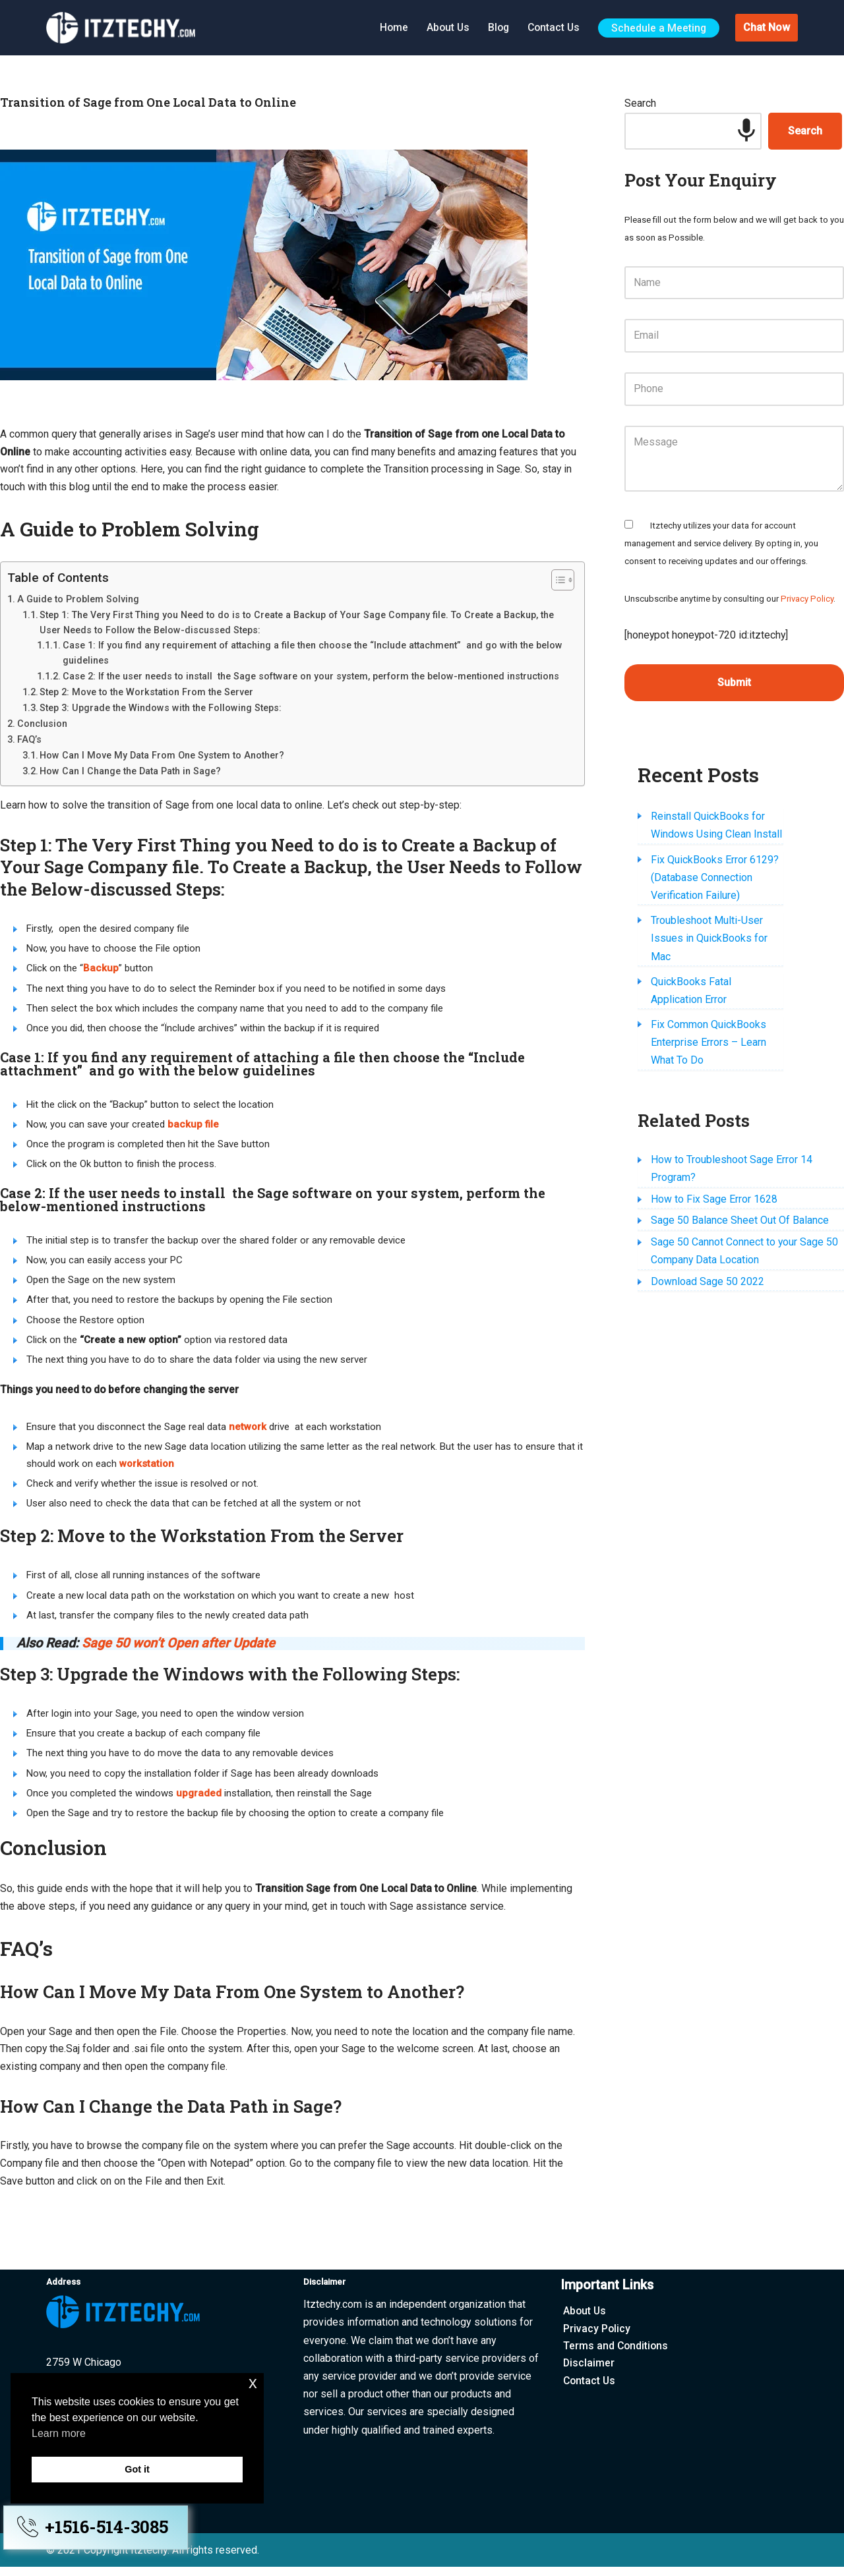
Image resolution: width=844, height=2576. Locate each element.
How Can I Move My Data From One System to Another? (162, 756)
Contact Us (552, 26)
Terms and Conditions (616, 2355)
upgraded (199, 1799)
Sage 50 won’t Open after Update (179, 1649)
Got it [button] (137, 2469)
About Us (443, 26)
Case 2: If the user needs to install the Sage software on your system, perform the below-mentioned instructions (311, 677)
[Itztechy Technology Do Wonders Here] (124, 27)
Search (640, 104)
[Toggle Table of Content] (556, 580)
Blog (495, 26)
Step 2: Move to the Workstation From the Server (146, 693)
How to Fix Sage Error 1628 (714, 1131)
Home (388, 26)
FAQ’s (29, 740)
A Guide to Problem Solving (78, 599)
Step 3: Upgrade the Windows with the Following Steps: (161, 709)
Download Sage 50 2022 (707, 1215)
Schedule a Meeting (658, 27)
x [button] (253, 2382)
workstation (146, 1468)
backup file (193, 1127)
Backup (101, 970)
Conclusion (42, 725)
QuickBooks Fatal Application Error (730, 948)
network (247, 1431)
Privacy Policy (807, 601)
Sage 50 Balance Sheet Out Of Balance (740, 1153)
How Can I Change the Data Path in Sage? (130, 772)
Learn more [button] (59, 2433)
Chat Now (766, 27)
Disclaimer (589, 2373)
